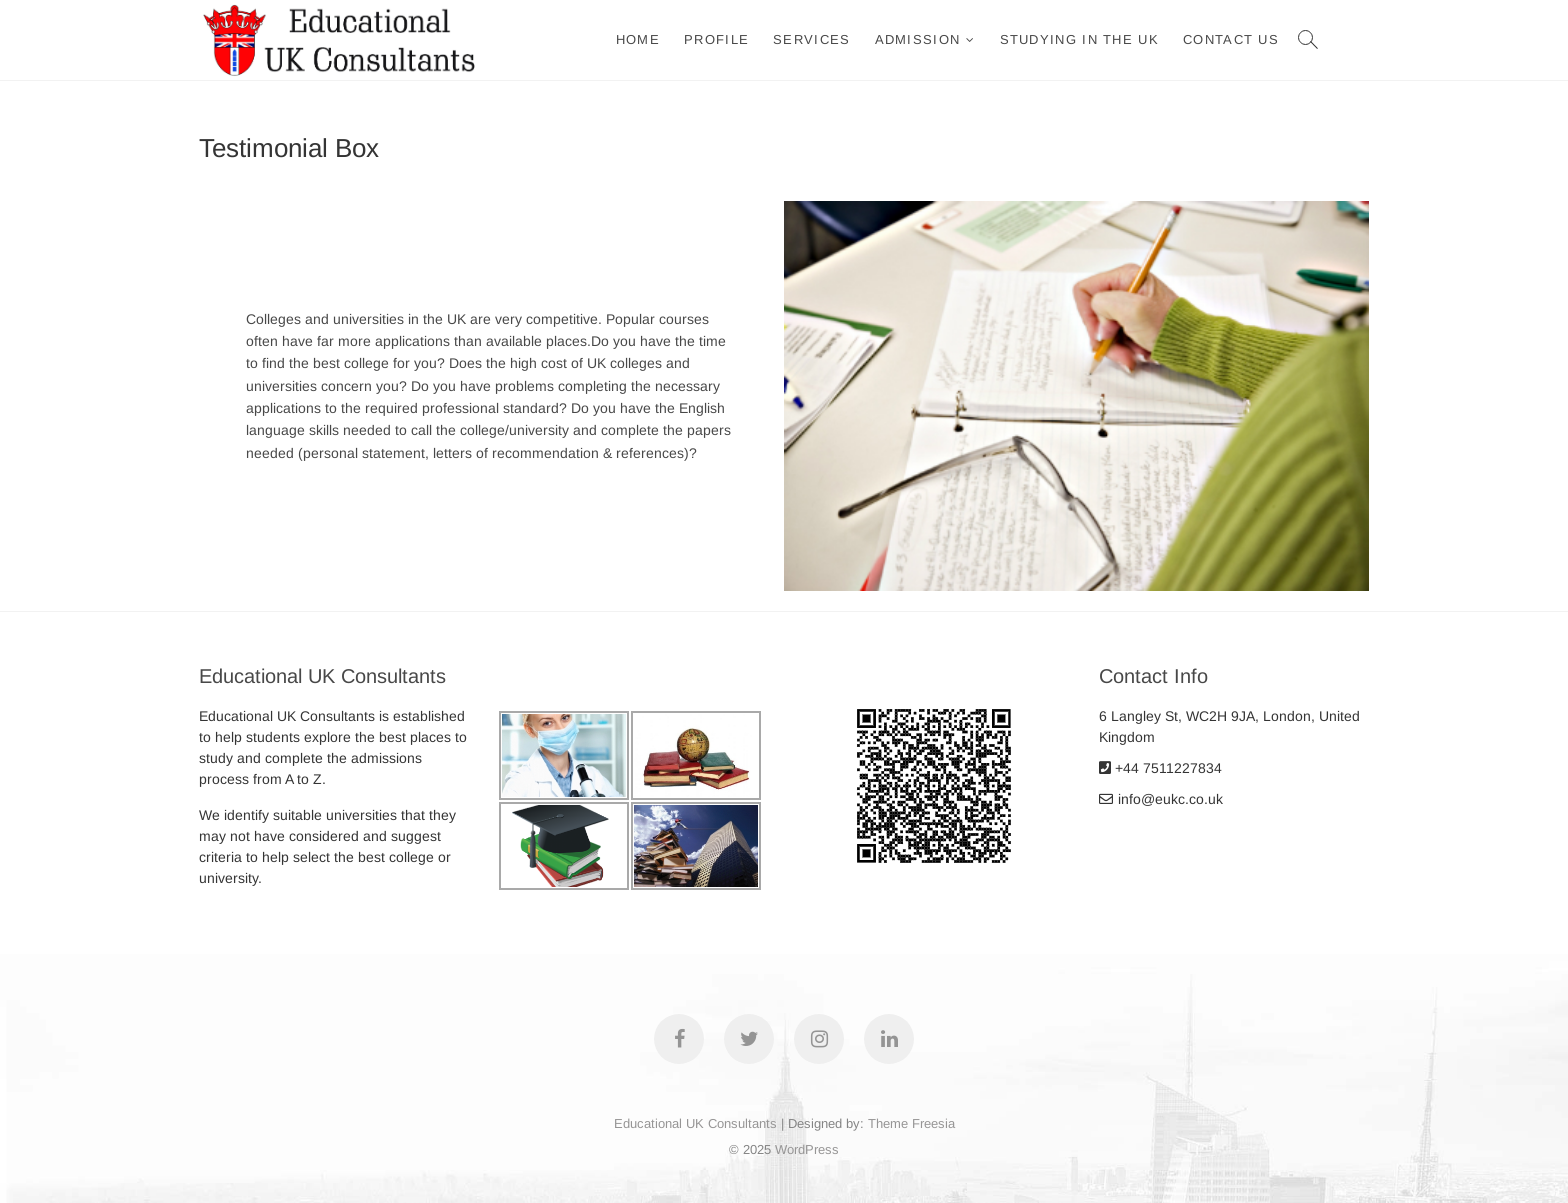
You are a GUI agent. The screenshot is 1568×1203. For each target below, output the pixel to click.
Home (638, 39)
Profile (716, 39)
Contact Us (1231, 39)
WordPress (807, 1149)
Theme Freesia (911, 1123)
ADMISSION (918, 39)
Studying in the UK (1079, 39)
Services (811, 39)
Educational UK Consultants (695, 1123)
